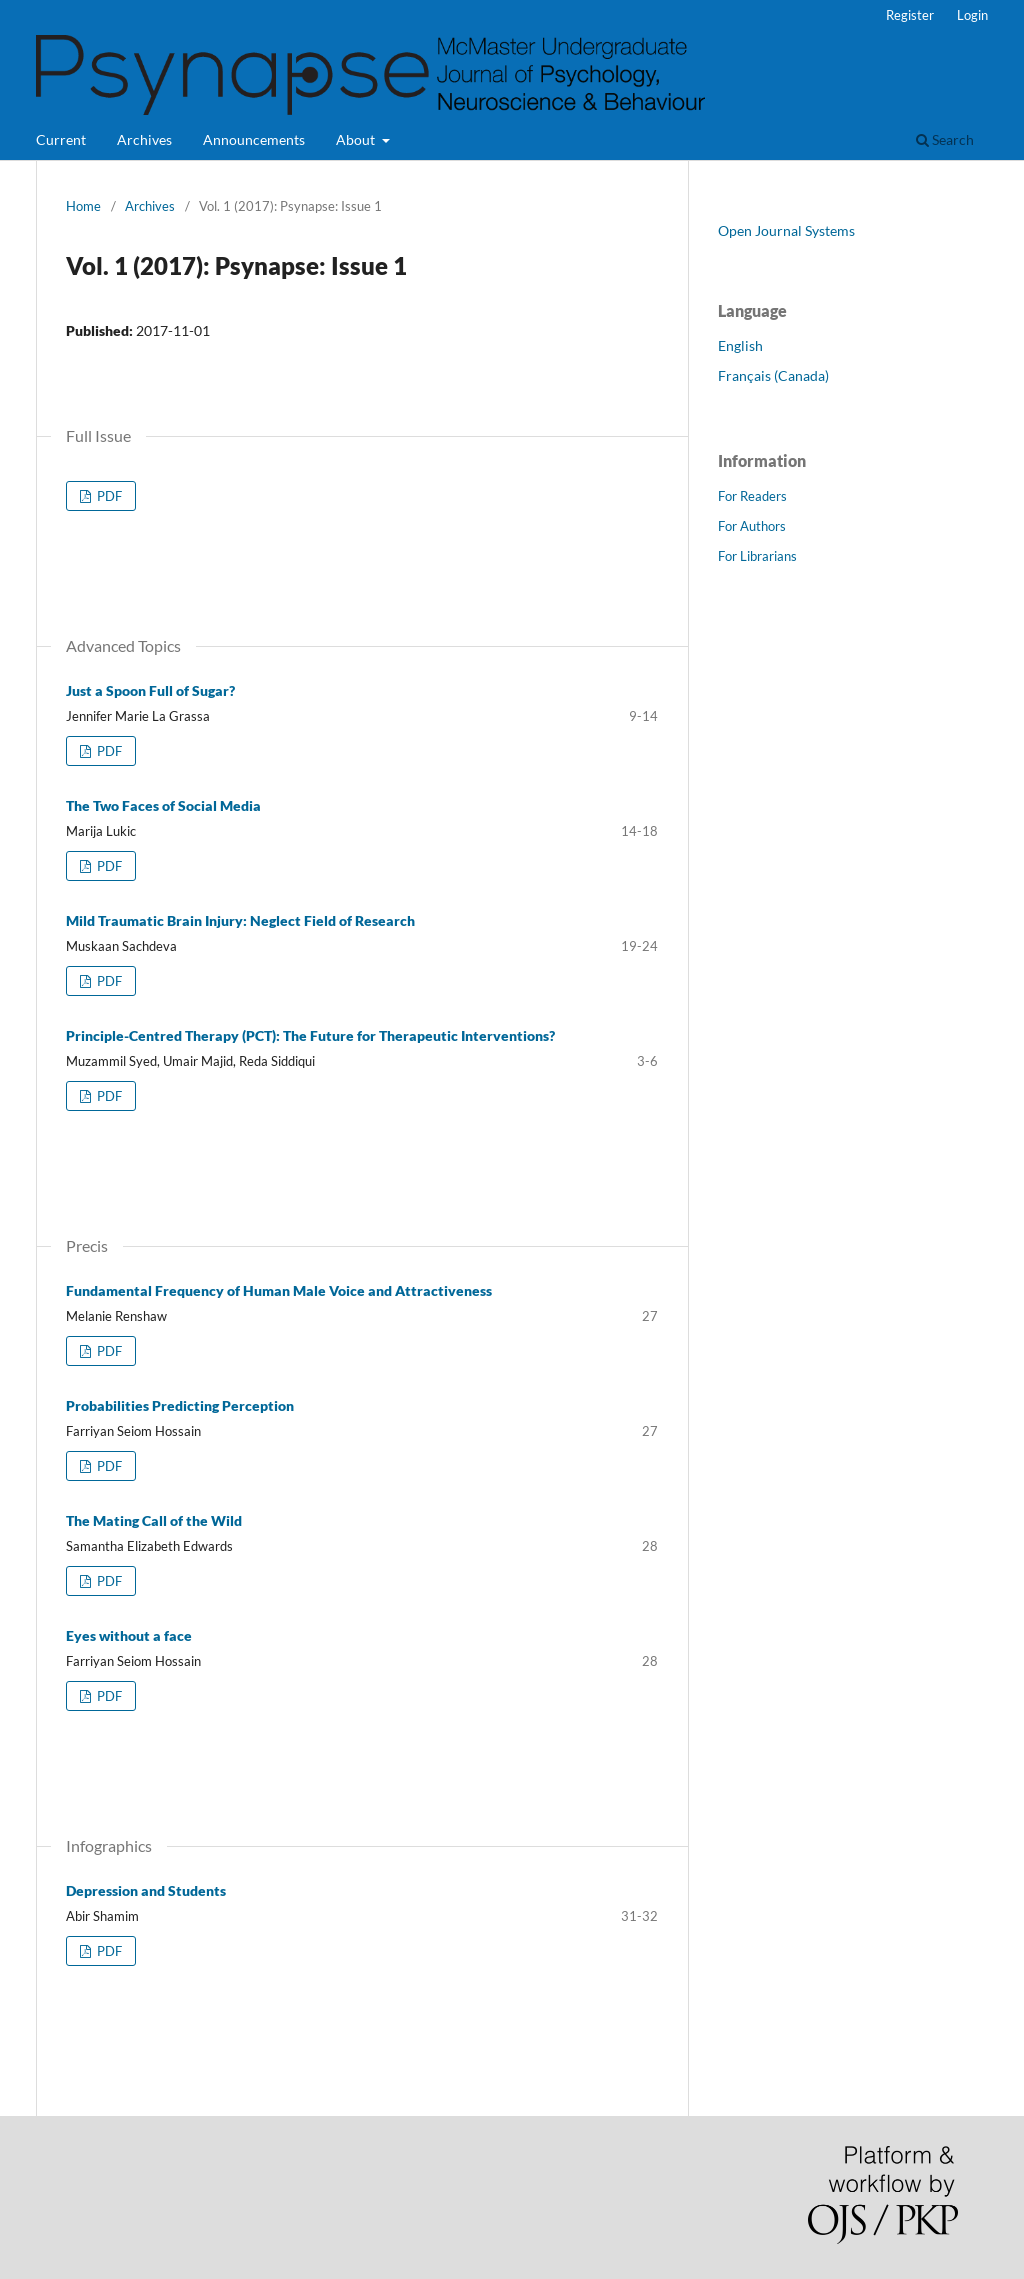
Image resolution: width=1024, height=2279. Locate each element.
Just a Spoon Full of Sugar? (150, 690)
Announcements (254, 139)
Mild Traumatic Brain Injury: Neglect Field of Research (240, 920)
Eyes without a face (129, 1635)
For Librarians (757, 556)
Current (61, 139)
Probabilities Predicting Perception (180, 1405)
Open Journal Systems (786, 230)
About (357, 139)
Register (910, 15)
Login (972, 15)
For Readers (752, 496)
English (740, 345)
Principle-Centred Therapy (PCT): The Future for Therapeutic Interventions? (310, 1035)
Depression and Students (146, 1890)
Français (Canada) (773, 375)
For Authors (752, 526)
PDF (108, 496)
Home (83, 206)
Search (945, 139)
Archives (144, 139)
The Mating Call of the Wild (154, 1520)
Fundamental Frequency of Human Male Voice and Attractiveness (279, 1290)
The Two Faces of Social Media (163, 805)
